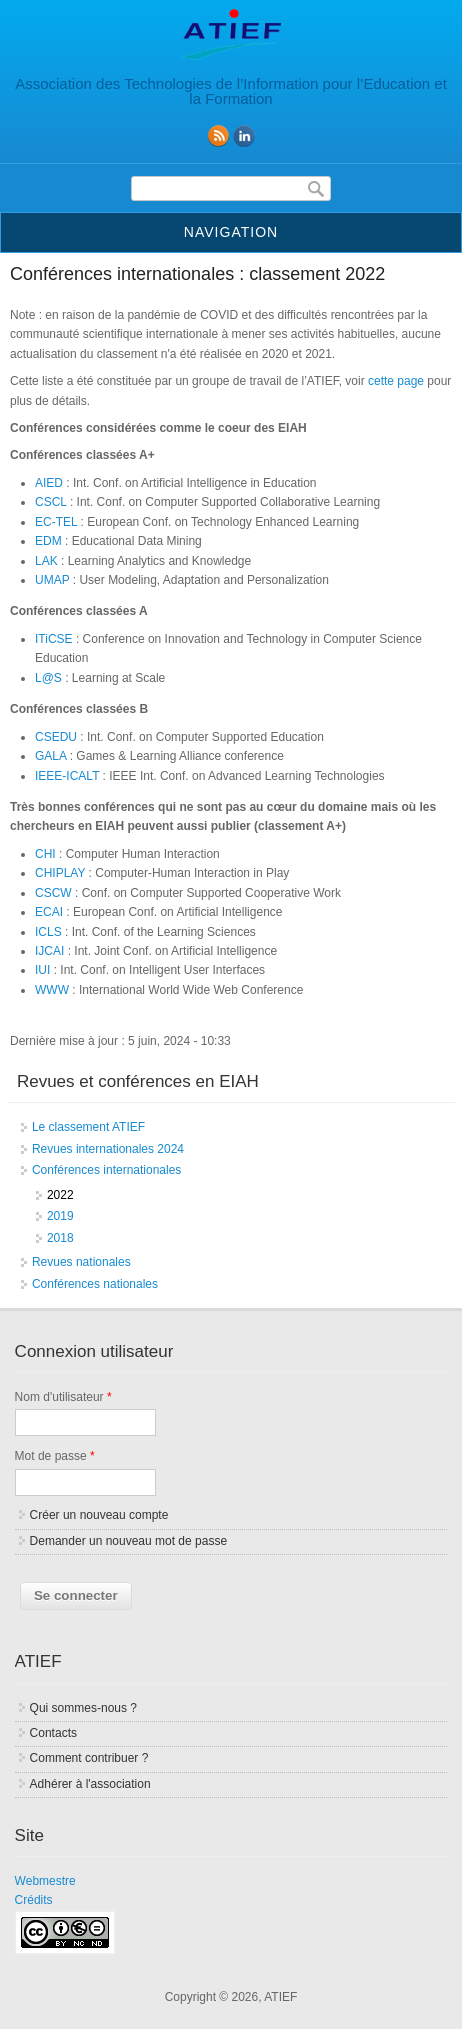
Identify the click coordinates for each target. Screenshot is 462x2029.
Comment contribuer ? (89, 1758)
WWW (52, 990)
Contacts (53, 1733)
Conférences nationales (95, 1284)
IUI (42, 970)
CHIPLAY (60, 873)
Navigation (231, 232)
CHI (45, 854)
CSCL (51, 502)
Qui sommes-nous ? (83, 1708)
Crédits (34, 1900)
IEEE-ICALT (67, 776)
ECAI (49, 912)
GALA (50, 756)
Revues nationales (81, 1262)
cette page (396, 381)
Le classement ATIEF (88, 1127)
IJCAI (49, 951)
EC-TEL (56, 522)
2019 (60, 1216)
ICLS (48, 932)
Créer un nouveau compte (99, 1515)
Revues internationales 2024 (108, 1149)
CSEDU (56, 737)
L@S (48, 678)
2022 (60, 1195)
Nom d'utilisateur (63, 1397)
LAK (46, 561)
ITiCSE (54, 639)
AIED (49, 483)
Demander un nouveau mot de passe (128, 1541)
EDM (48, 541)
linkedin (244, 136)
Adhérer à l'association (90, 1784)
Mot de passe (55, 1456)
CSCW (53, 893)
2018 (60, 1238)
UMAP (52, 580)
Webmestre (45, 1881)
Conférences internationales (106, 1170)
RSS (218, 136)
